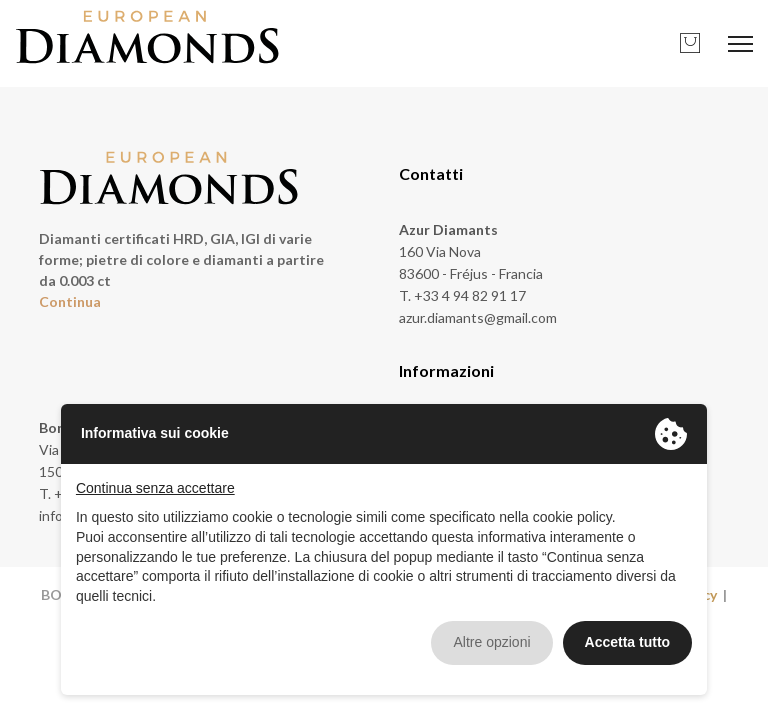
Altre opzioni (491, 642)
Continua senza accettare (155, 488)
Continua (70, 301)
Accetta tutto (628, 642)
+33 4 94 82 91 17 (470, 295)
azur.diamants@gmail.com (478, 317)
